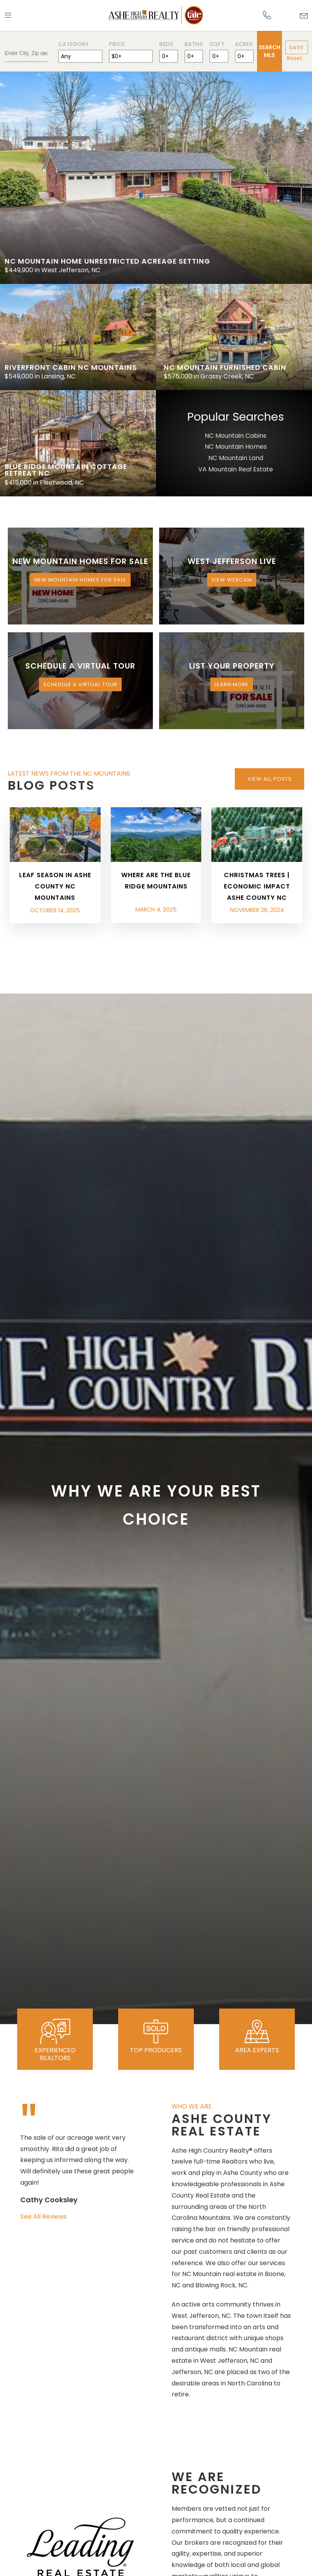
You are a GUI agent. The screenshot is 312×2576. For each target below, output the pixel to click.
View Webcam (231, 579)
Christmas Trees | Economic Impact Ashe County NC (257, 886)
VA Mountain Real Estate (235, 469)
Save (296, 47)
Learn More (231, 684)
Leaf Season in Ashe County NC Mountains (55, 886)
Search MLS (269, 51)
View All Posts (270, 779)
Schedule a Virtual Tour (80, 684)
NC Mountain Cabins (235, 435)
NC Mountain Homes (236, 446)
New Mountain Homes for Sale (80, 579)
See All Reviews (43, 2216)
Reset (294, 58)
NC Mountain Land (235, 457)
